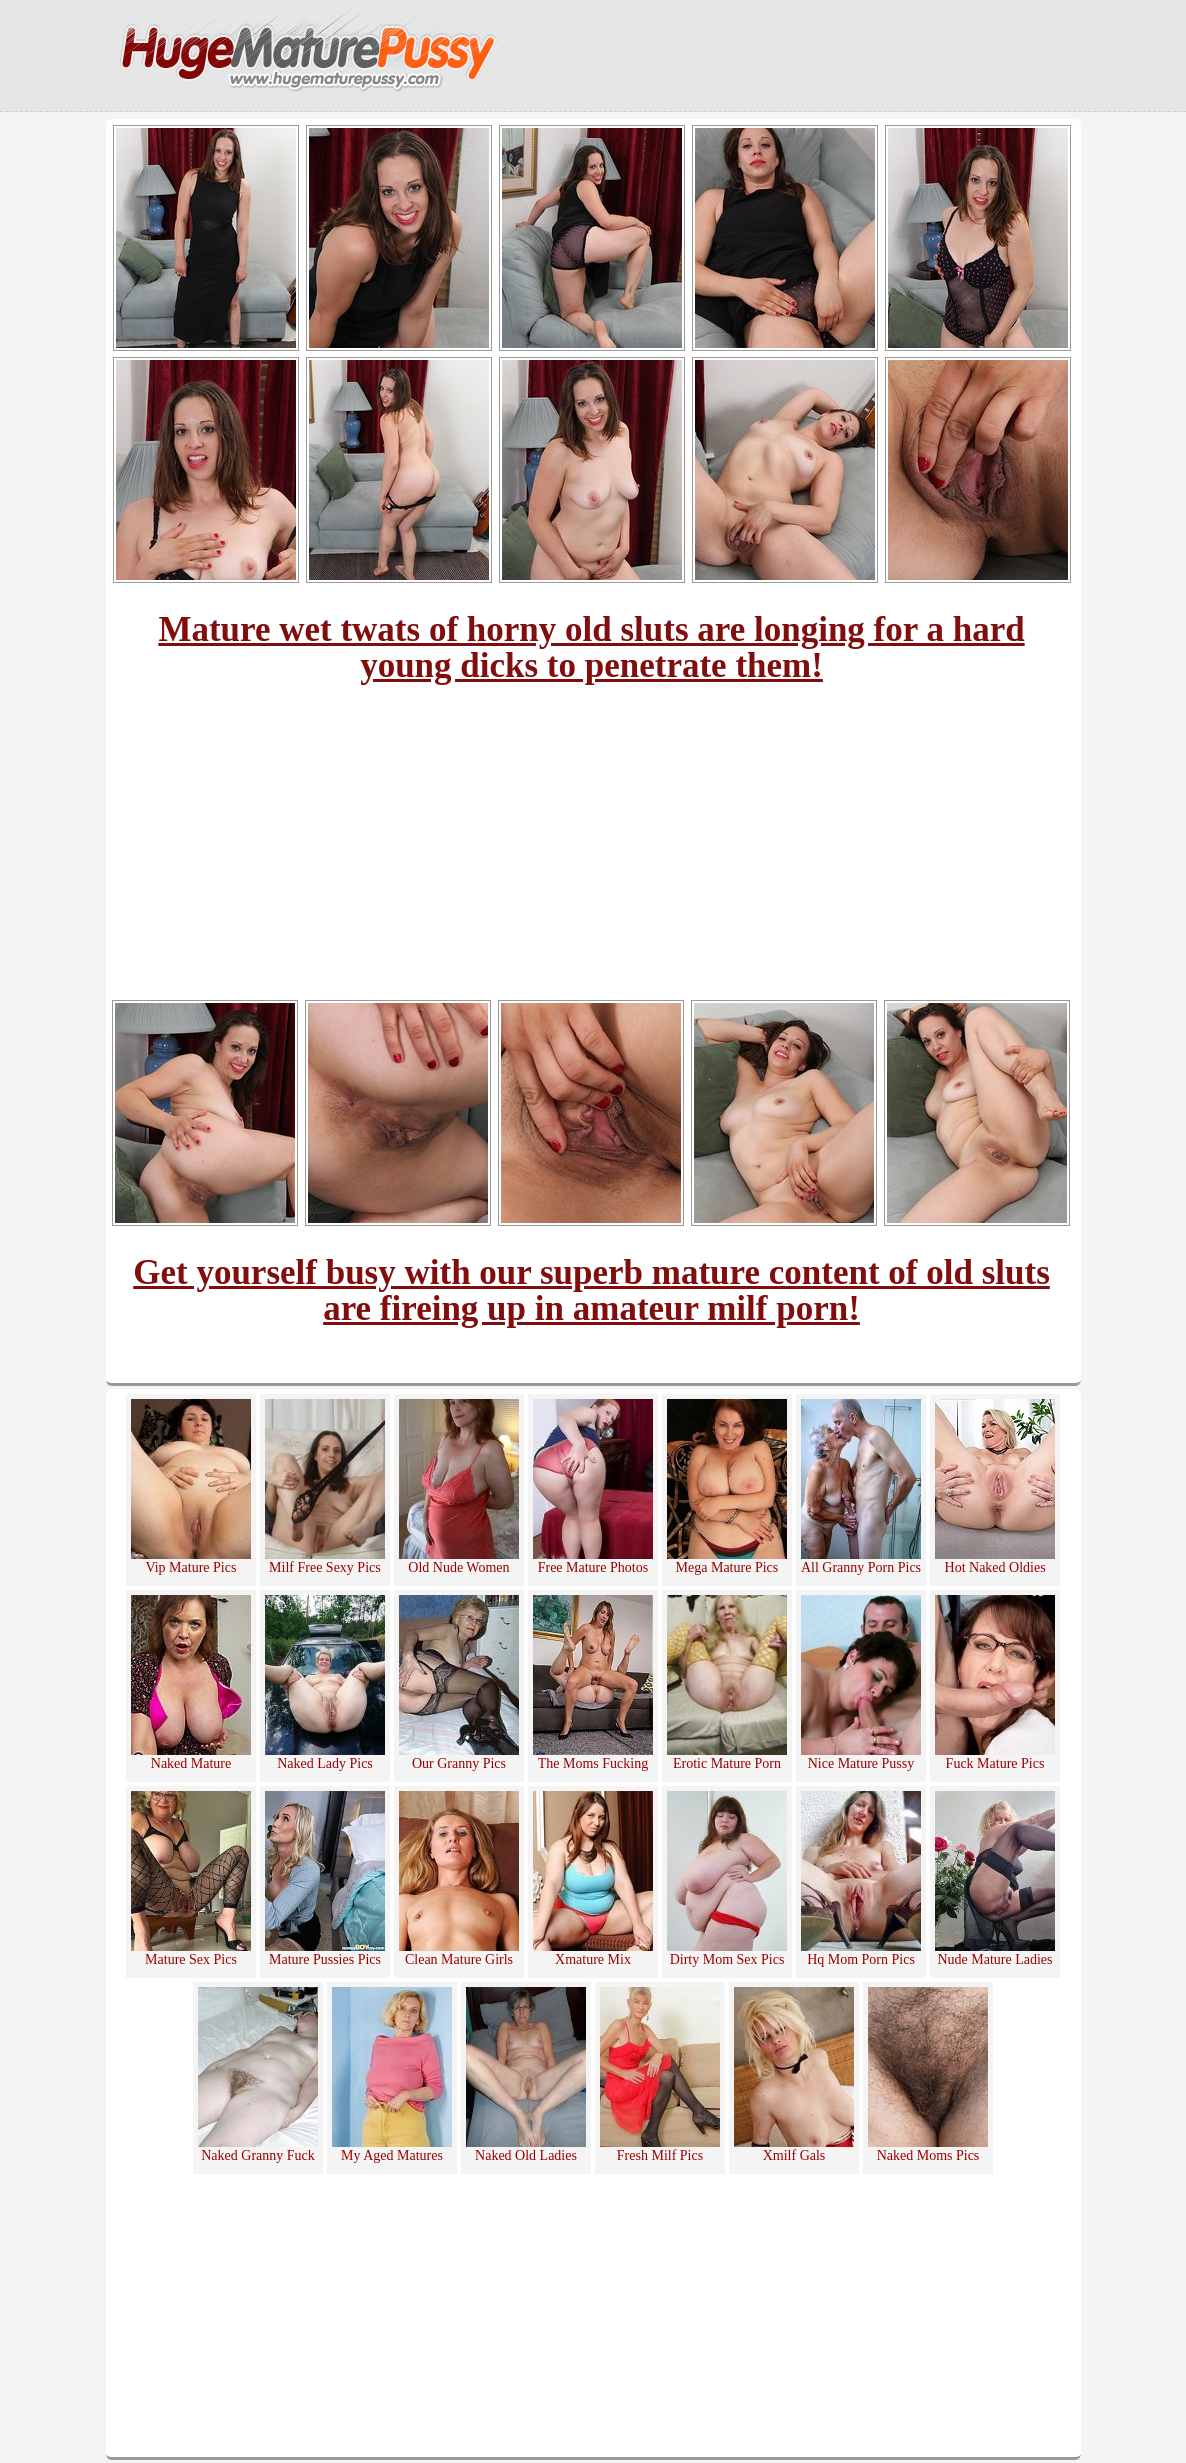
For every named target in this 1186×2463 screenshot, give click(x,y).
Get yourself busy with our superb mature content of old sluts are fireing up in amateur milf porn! (591, 1290)
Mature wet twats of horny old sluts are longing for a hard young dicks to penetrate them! (591, 647)
